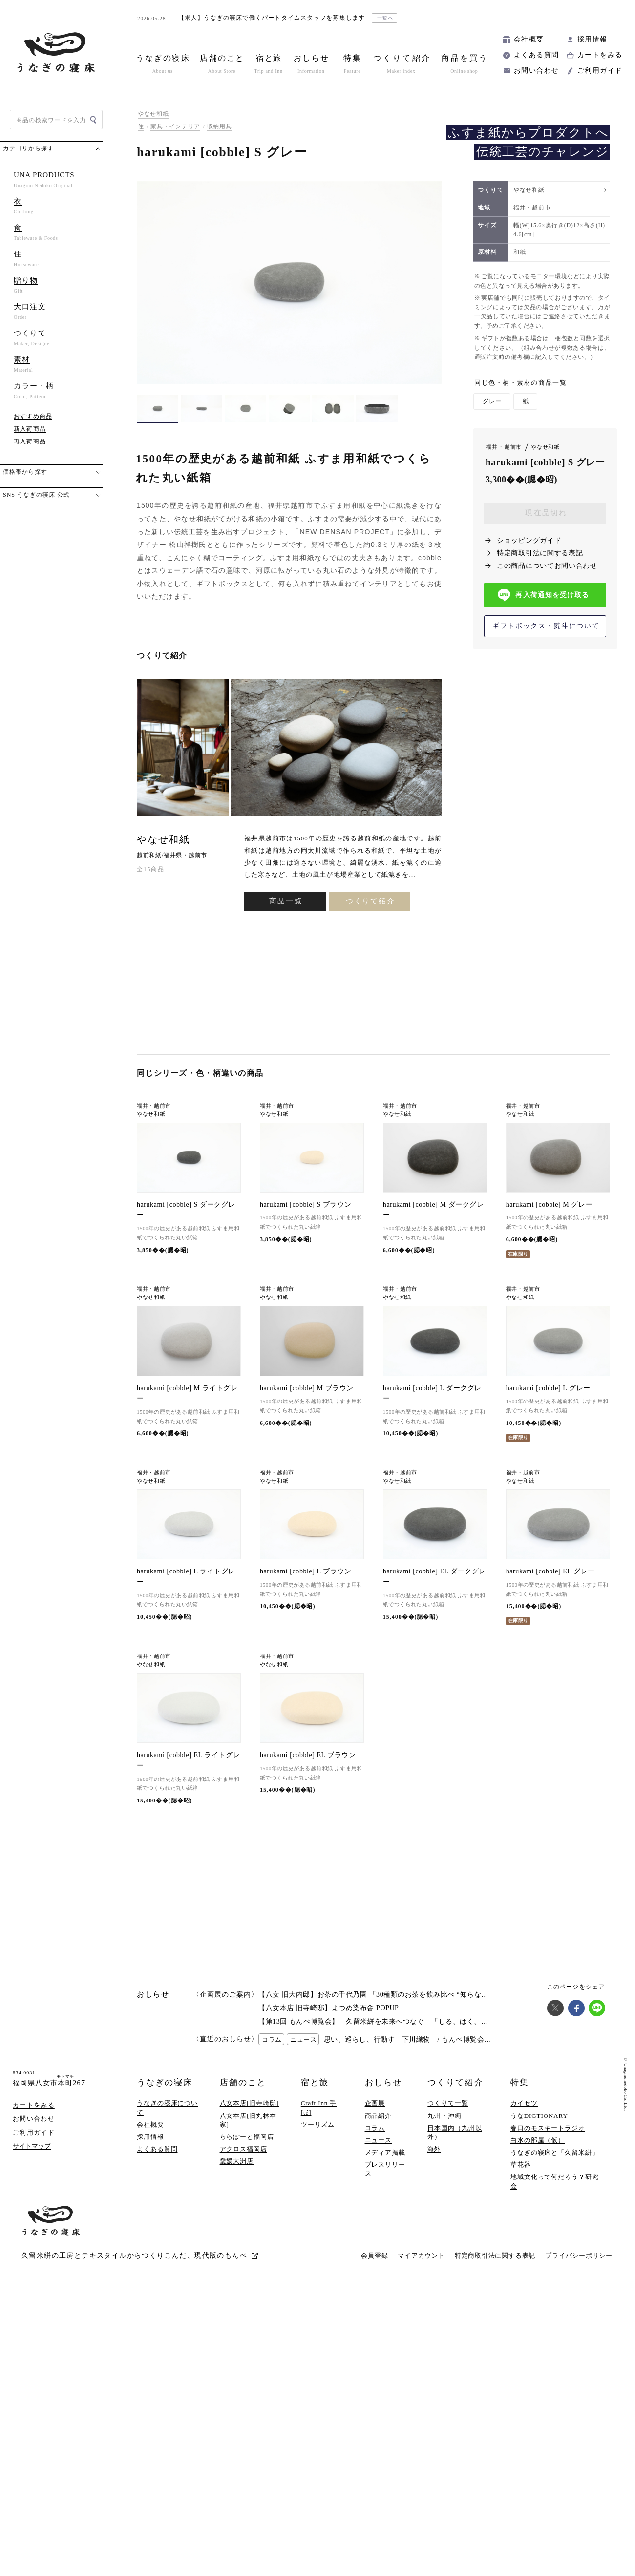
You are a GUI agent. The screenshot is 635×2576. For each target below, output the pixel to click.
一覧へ (385, 18)
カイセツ (524, 2116)
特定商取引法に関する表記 (540, 553)
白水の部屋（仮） (537, 2153)
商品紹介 (378, 2128)
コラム (375, 2141)
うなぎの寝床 (164, 2095)
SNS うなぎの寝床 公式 (36, 494)
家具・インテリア (175, 126)
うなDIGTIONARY (539, 2128)
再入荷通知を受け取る (543, 595)
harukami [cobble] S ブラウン (305, 1204)
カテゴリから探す (28, 148)
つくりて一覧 (447, 2116)
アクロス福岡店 (243, 2162)
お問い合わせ (536, 70)
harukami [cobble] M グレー (549, 1204)
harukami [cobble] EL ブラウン (308, 1768)
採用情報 (592, 39)
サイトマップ (32, 2159)
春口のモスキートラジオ (547, 2141)
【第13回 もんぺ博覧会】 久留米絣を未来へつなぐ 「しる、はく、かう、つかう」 (394, 2034)
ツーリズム (318, 2137)
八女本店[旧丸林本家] (248, 2133)
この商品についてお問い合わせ (547, 565)
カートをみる (599, 55)
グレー (492, 401)
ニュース (378, 2153)
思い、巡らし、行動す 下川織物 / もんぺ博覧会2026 (411, 2052)
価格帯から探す (25, 471)
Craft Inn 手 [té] (319, 2121)
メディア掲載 (385, 2165)
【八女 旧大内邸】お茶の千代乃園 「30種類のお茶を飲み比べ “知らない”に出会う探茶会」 (403, 2007)
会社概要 (529, 39)
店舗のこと (243, 2095)
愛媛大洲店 (237, 2174)
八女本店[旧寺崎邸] (249, 2116)
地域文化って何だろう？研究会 (554, 2194)
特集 (519, 2095)
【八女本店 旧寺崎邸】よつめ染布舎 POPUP (328, 2021)
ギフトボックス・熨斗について (546, 625)
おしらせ (383, 2095)
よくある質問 (536, 55)
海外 (434, 2162)
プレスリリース (385, 2182)
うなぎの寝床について (167, 2121)
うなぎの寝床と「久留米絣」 (554, 2165)
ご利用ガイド (599, 70)
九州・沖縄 (444, 2128)
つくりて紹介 (370, 901)
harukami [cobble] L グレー (548, 1392)
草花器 (520, 2177)
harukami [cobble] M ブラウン (307, 1388)
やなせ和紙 (153, 113)
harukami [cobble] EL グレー (550, 1580)
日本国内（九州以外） (454, 2145)
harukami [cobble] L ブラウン (305, 1580)
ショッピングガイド (529, 540)
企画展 (375, 2116)
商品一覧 (285, 901)
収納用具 (219, 126)
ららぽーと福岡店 (247, 2150)
